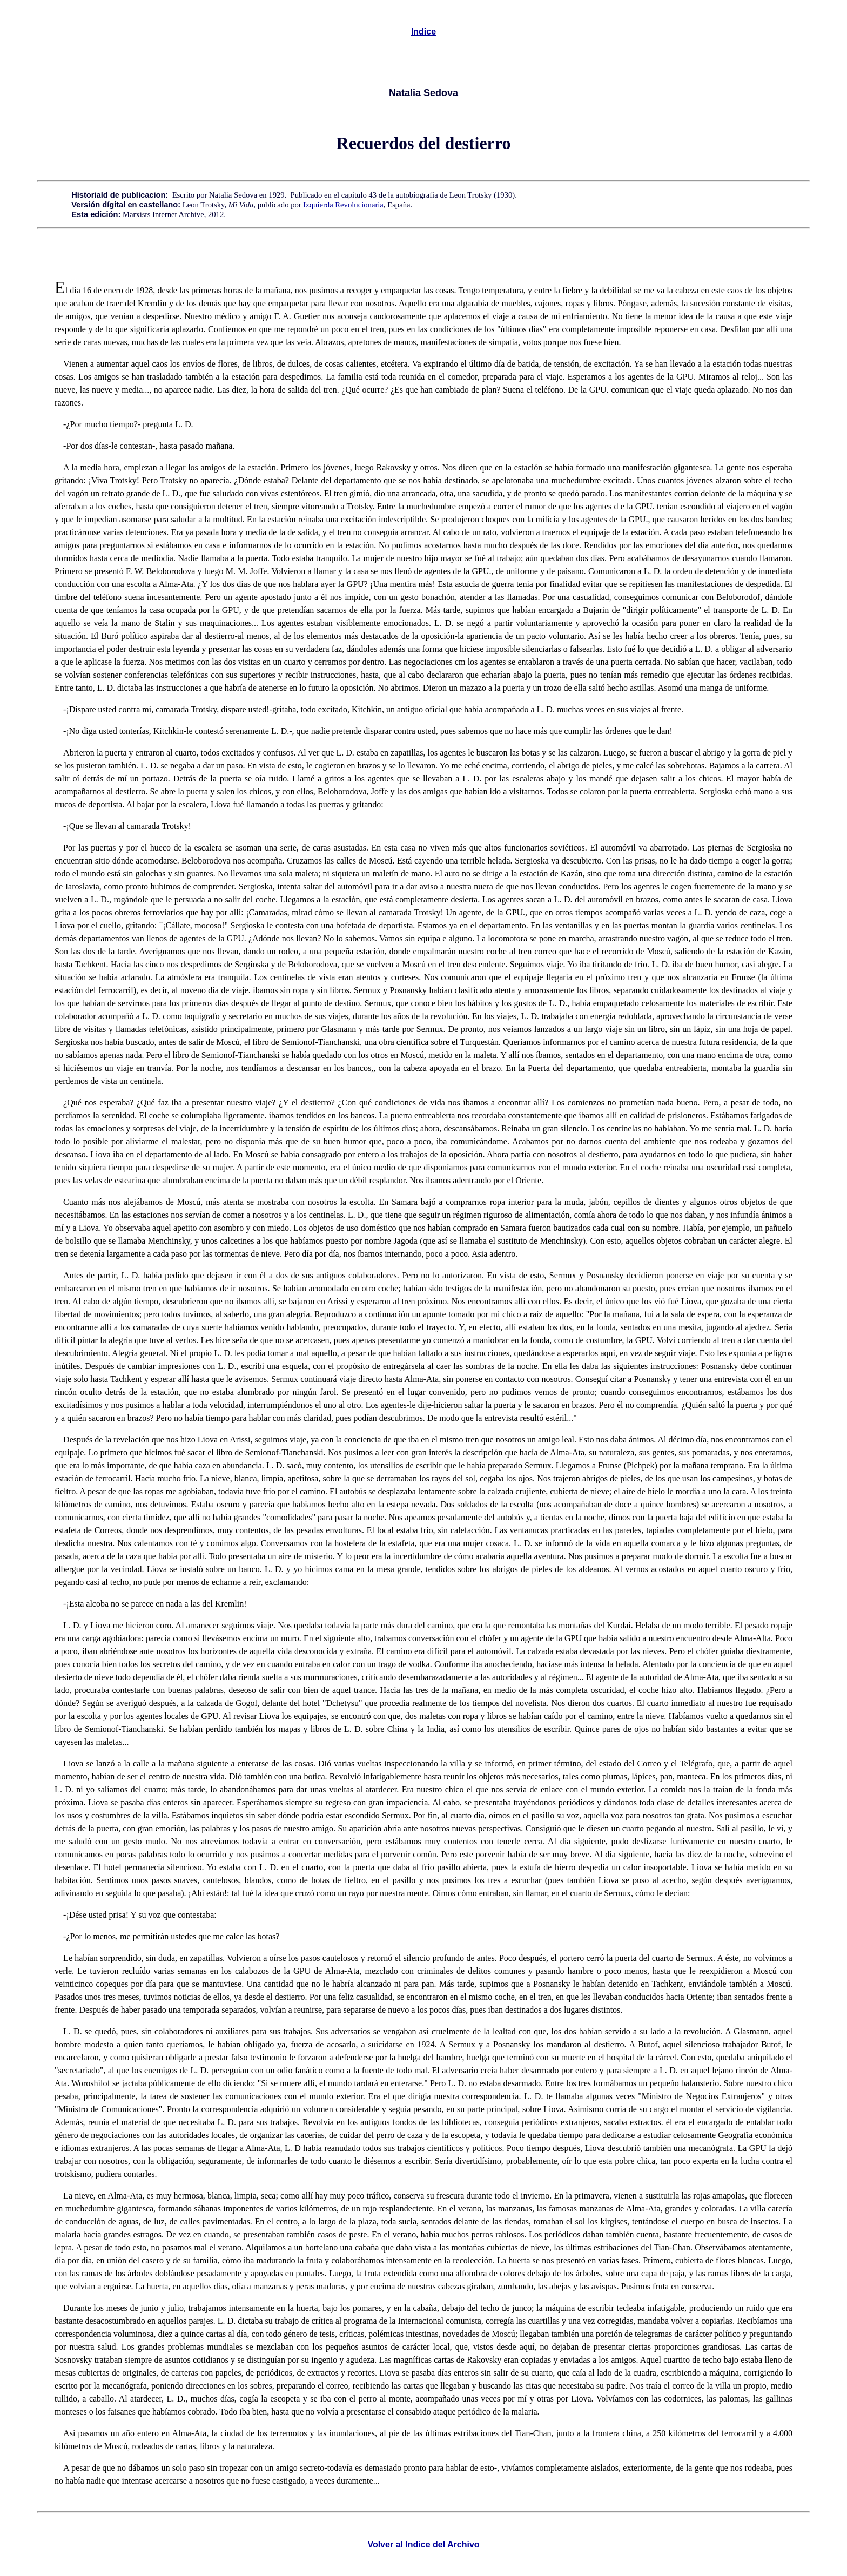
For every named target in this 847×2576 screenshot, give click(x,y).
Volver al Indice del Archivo (423, 2544)
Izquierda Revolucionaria (343, 204)
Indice (423, 31)
